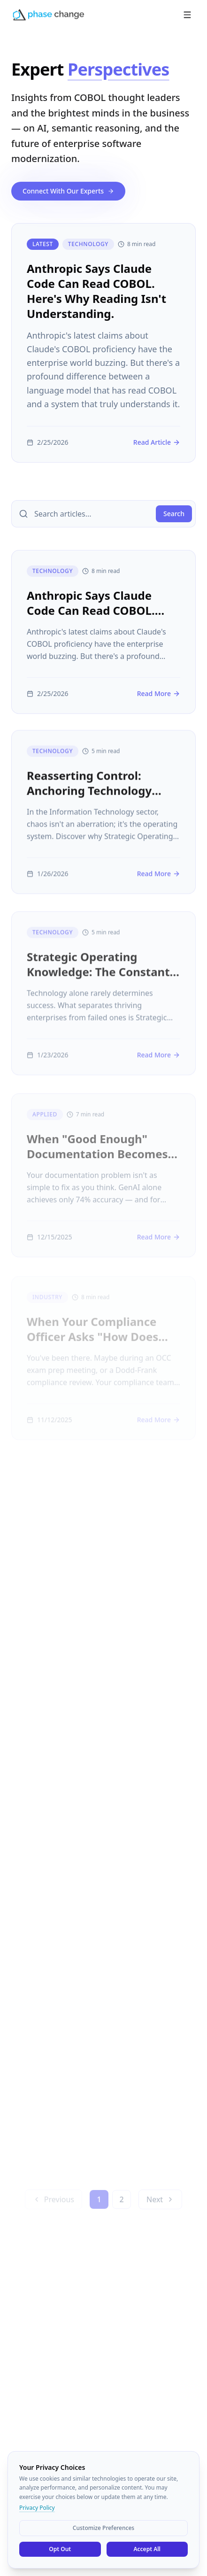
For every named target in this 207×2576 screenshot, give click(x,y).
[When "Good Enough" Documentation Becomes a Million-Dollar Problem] (103, 1181)
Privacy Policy (37, 2508)
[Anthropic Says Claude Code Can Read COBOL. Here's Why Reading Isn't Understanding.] (103, 343)
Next (160, 2206)
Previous (53, 2206)
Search (173, 513)
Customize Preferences (103, 2528)
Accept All (147, 2549)
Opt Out (60, 2549)
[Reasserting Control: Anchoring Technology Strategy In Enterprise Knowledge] (103, 816)
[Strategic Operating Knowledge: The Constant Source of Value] (103, 998)
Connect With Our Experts (68, 190)
